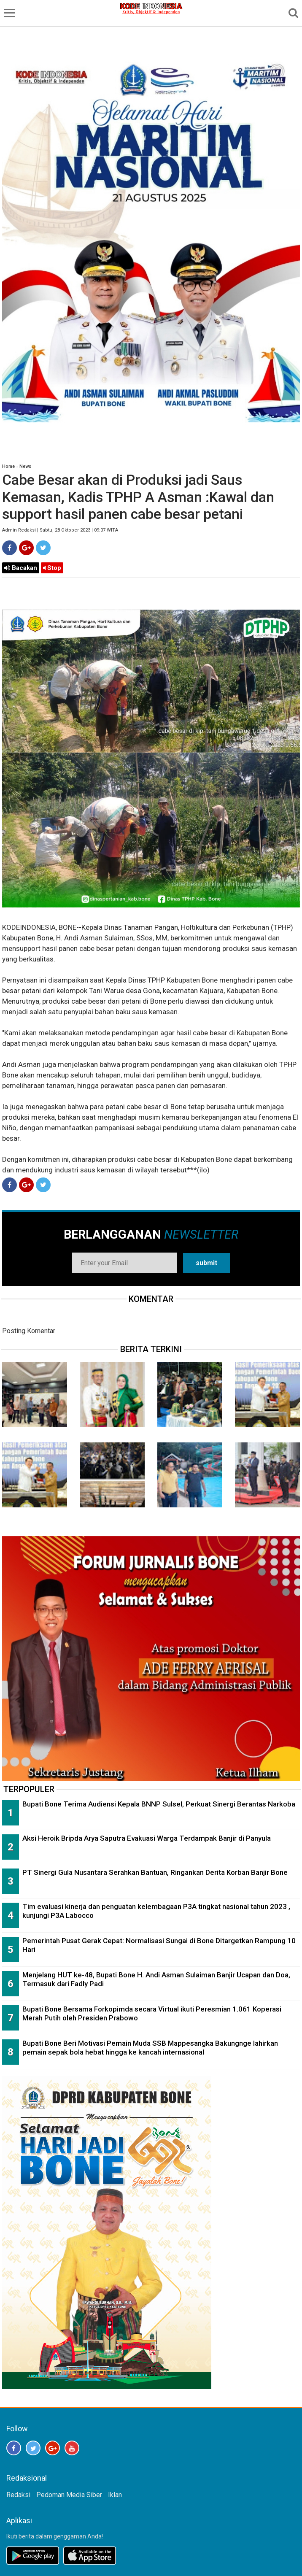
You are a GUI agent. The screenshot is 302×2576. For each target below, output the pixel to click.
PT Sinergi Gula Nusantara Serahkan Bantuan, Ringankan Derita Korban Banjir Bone (155, 1872)
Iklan (115, 2495)
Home (8, 466)
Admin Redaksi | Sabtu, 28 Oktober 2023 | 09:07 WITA (60, 530)
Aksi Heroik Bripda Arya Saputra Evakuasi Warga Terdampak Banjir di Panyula (146, 1838)
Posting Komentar (28, 1331)
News (25, 466)
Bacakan (20, 568)
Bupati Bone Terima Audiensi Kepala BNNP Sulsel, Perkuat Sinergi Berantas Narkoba (158, 1804)
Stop (52, 568)
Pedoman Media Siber (69, 2495)
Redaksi (18, 2495)
